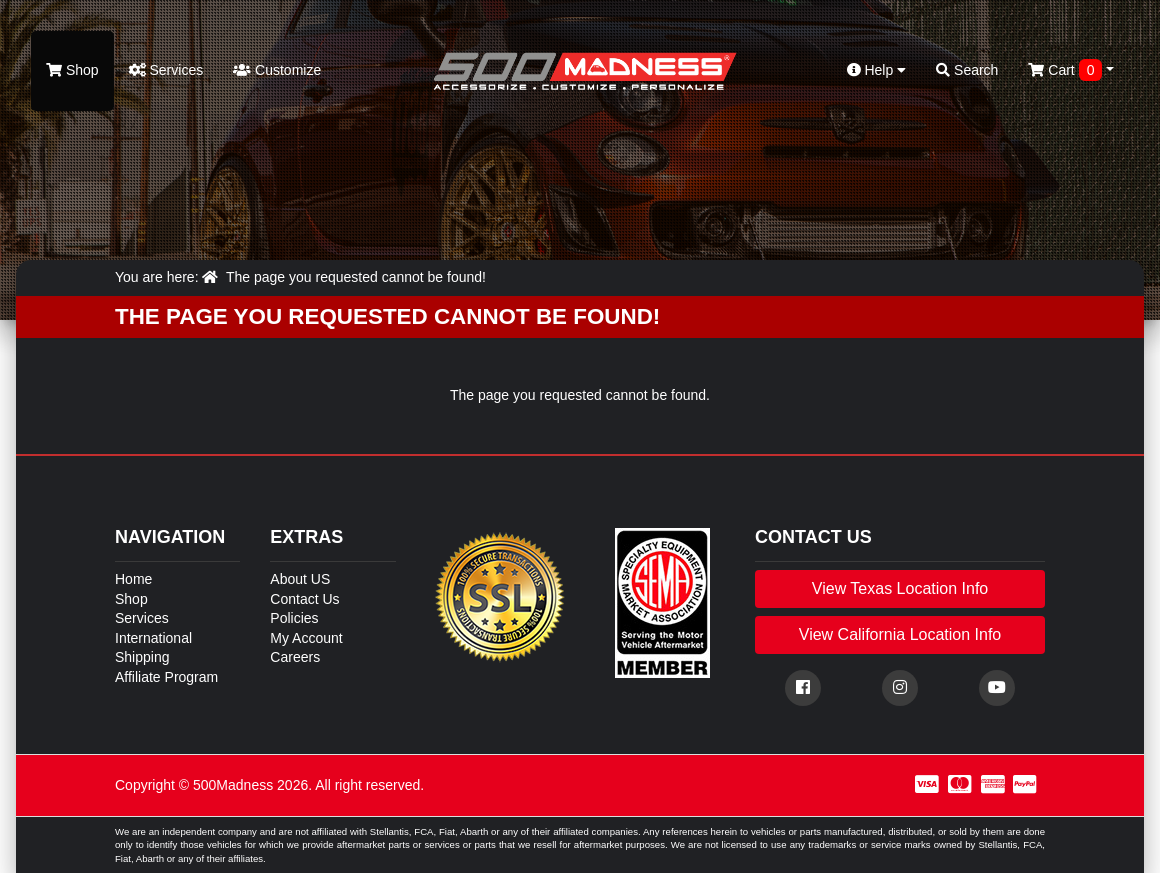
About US (300, 579)
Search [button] (967, 70)
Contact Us (304, 599)
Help (877, 70)
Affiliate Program (166, 677)
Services (166, 70)
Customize (277, 70)
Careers (295, 657)
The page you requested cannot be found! (356, 277)
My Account (306, 638)
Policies (294, 618)
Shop (72, 70)
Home (133, 579)
